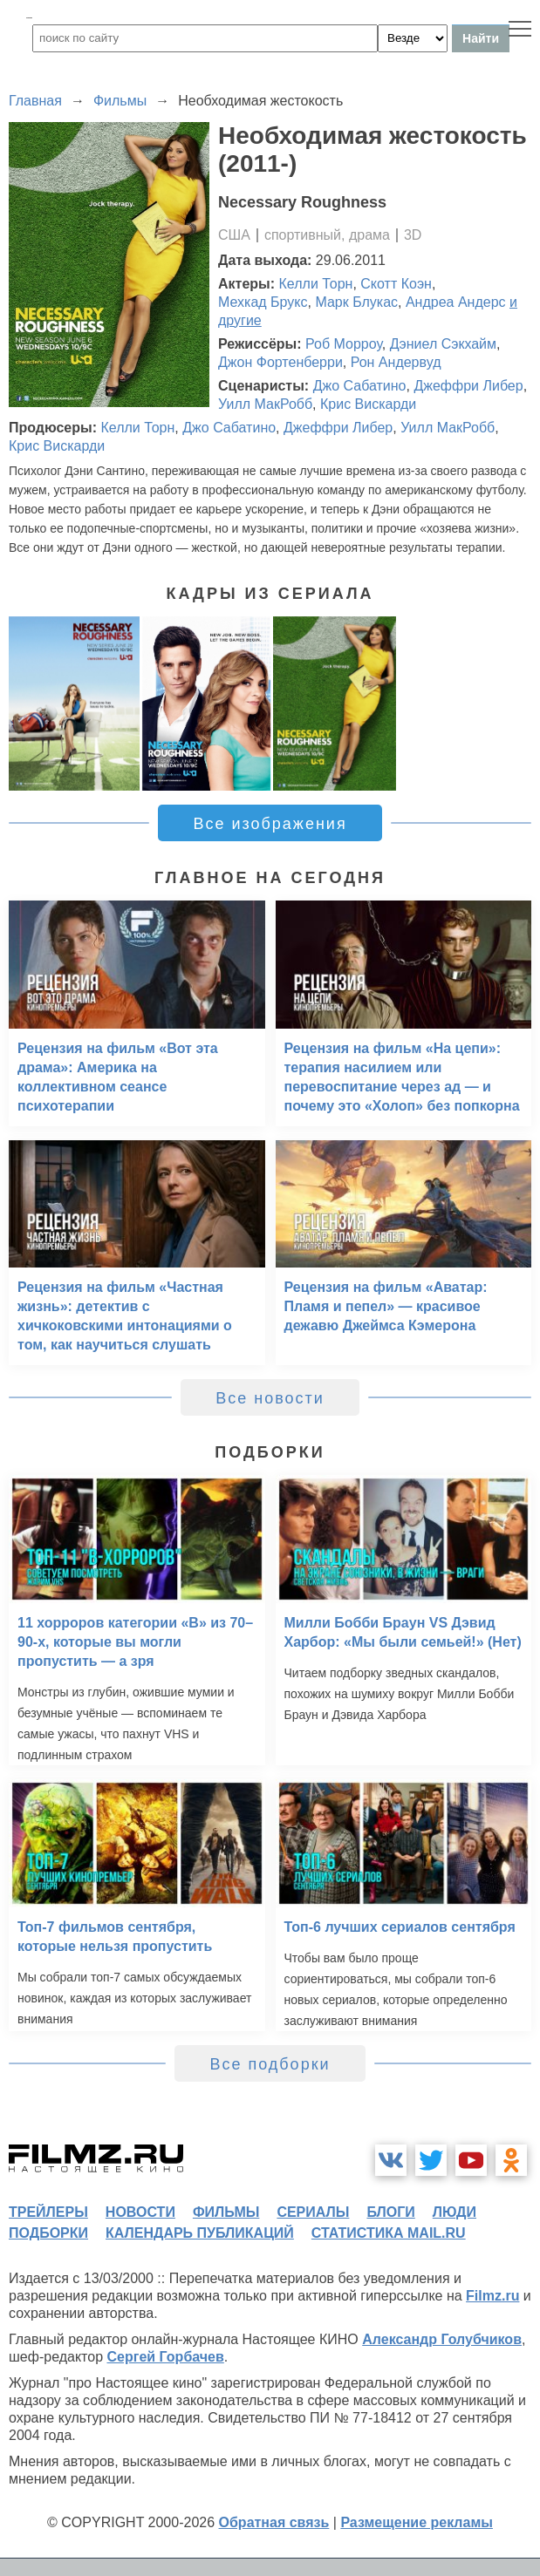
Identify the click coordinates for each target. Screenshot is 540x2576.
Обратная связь (274, 2522)
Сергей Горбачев (164, 2356)
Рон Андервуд (396, 362)
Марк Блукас (356, 302)
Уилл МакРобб (265, 404)
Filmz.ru (492, 2295)
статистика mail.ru (388, 2233)
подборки (48, 2233)
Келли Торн (316, 283)
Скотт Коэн (396, 283)
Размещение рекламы (416, 2522)
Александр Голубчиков (442, 2339)
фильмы (226, 2212)
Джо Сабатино (360, 385)
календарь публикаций (200, 2233)
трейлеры (48, 2212)
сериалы (313, 2212)
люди (454, 2212)
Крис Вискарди (368, 404)
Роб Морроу (343, 343)
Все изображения (269, 824)
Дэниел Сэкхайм (443, 343)
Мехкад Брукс (262, 302)
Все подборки (269, 2064)
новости (140, 2212)
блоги (390, 2212)
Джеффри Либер (468, 385)
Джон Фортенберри (280, 362)
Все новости (270, 1398)
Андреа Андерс (456, 302)
